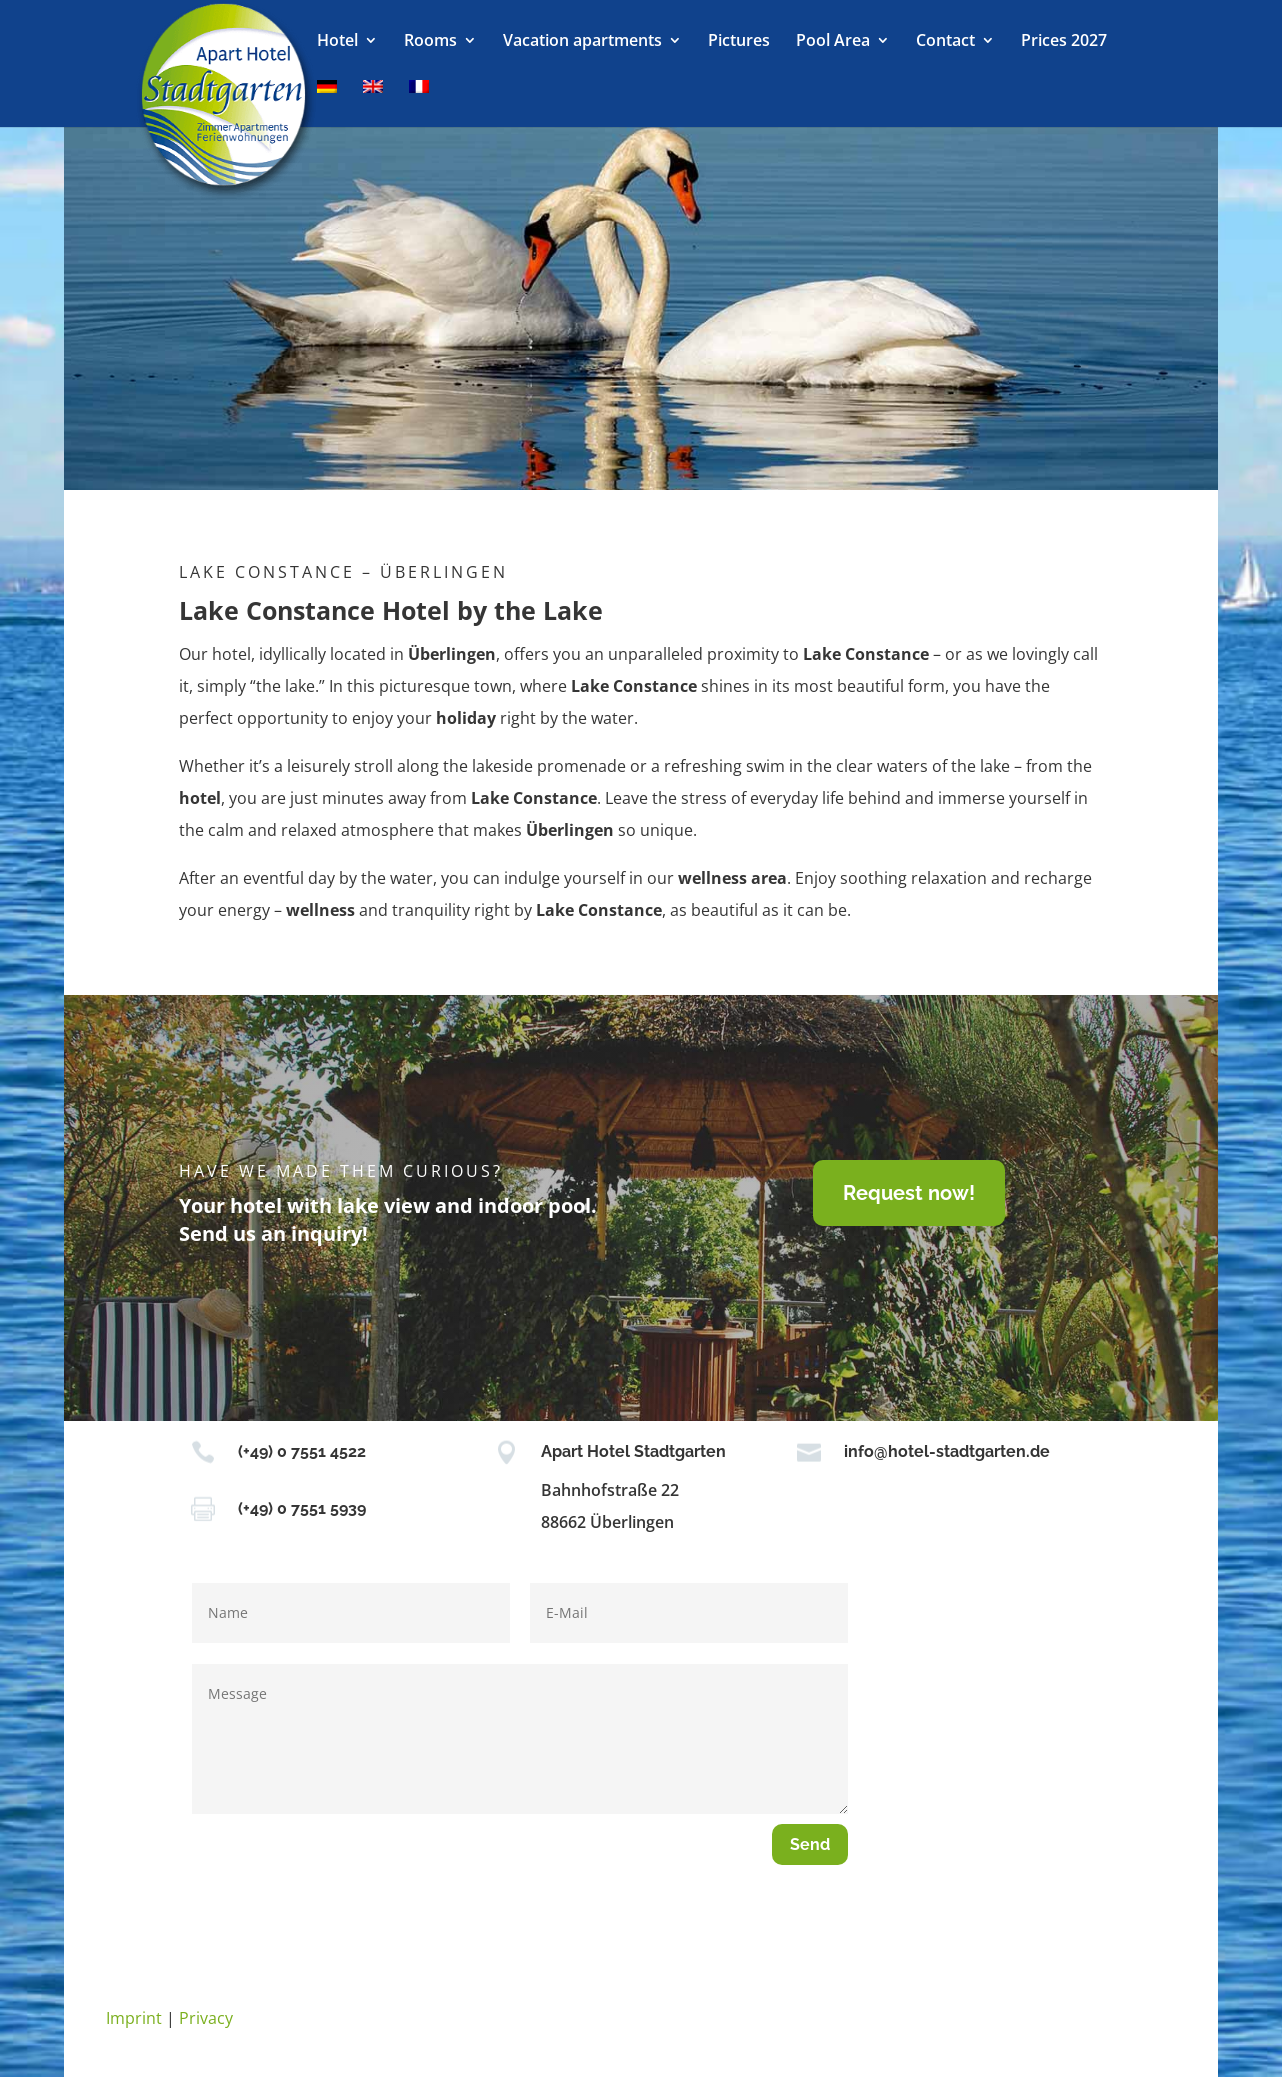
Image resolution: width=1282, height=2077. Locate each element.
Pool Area (833, 42)
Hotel (337, 42)
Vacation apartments (582, 42)
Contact (945, 42)
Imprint (134, 2018)
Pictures (739, 42)
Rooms (430, 42)
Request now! (909, 1193)
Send (810, 1844)
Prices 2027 (1064, 42)
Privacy (206, 2018)
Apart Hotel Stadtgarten (633, 1451)
